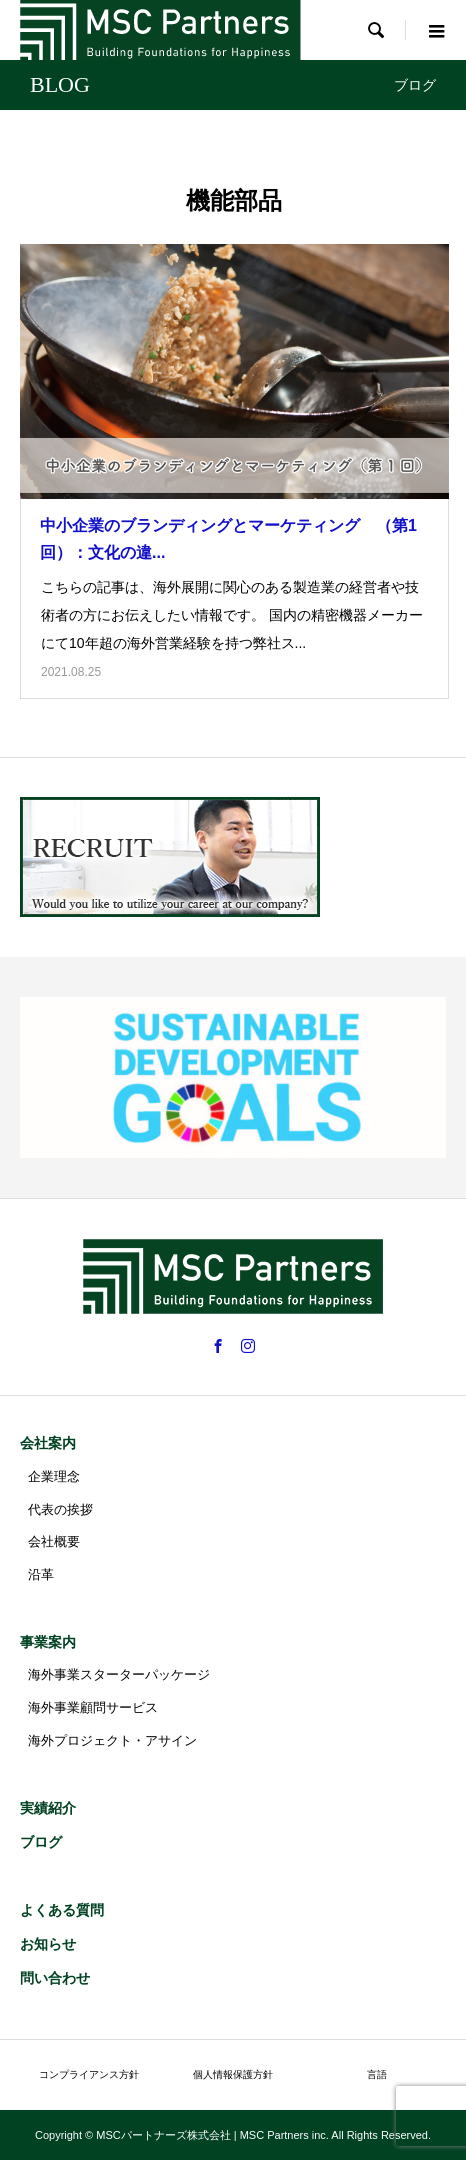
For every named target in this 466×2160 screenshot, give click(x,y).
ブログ (41, 1842)
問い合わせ (55, 1978)
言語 (377, 2074)
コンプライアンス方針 (89, 2074)
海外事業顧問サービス (93, 1707)
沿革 (41, 1574)
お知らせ (48, 1944)
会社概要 (54, 1541)
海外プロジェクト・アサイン (112, 1740)
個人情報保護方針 (233, 2074)
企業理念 (54, 1476)
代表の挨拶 (60, 1509)
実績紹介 (48, 1808)
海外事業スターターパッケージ (119, 1674)
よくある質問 (62, 1910)
